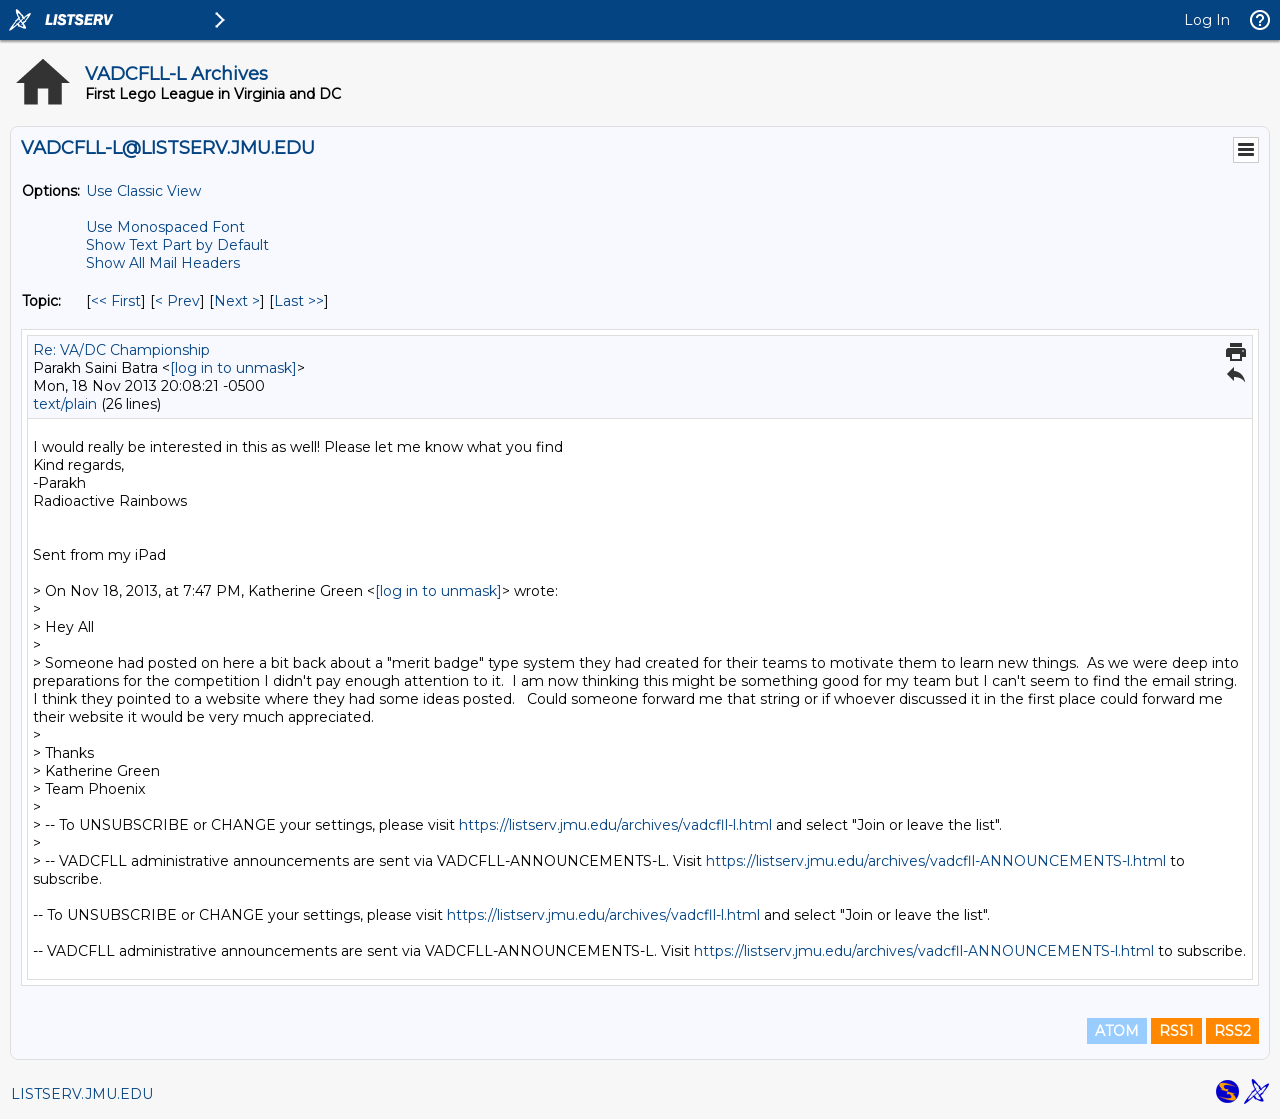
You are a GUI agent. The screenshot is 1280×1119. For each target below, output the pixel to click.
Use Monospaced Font (165, 227)
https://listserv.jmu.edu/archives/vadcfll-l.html (615, 825)
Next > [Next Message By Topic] (237, 301)
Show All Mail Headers (163, 263)
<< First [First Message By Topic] (116, 301)
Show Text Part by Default (177, 245)
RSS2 (1232, 1031)
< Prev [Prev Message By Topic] (177, 301)
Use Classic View (143, 191)
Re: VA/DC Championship (121, 350)
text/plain (65, 404)
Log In (1207, 20)
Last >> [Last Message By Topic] (299, 301)
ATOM (1117, 1031)
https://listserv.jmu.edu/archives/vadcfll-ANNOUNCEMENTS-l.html (936, 861)
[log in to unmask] (233, 368)
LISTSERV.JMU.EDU (82, 1094)
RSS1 (1176, 1031)
